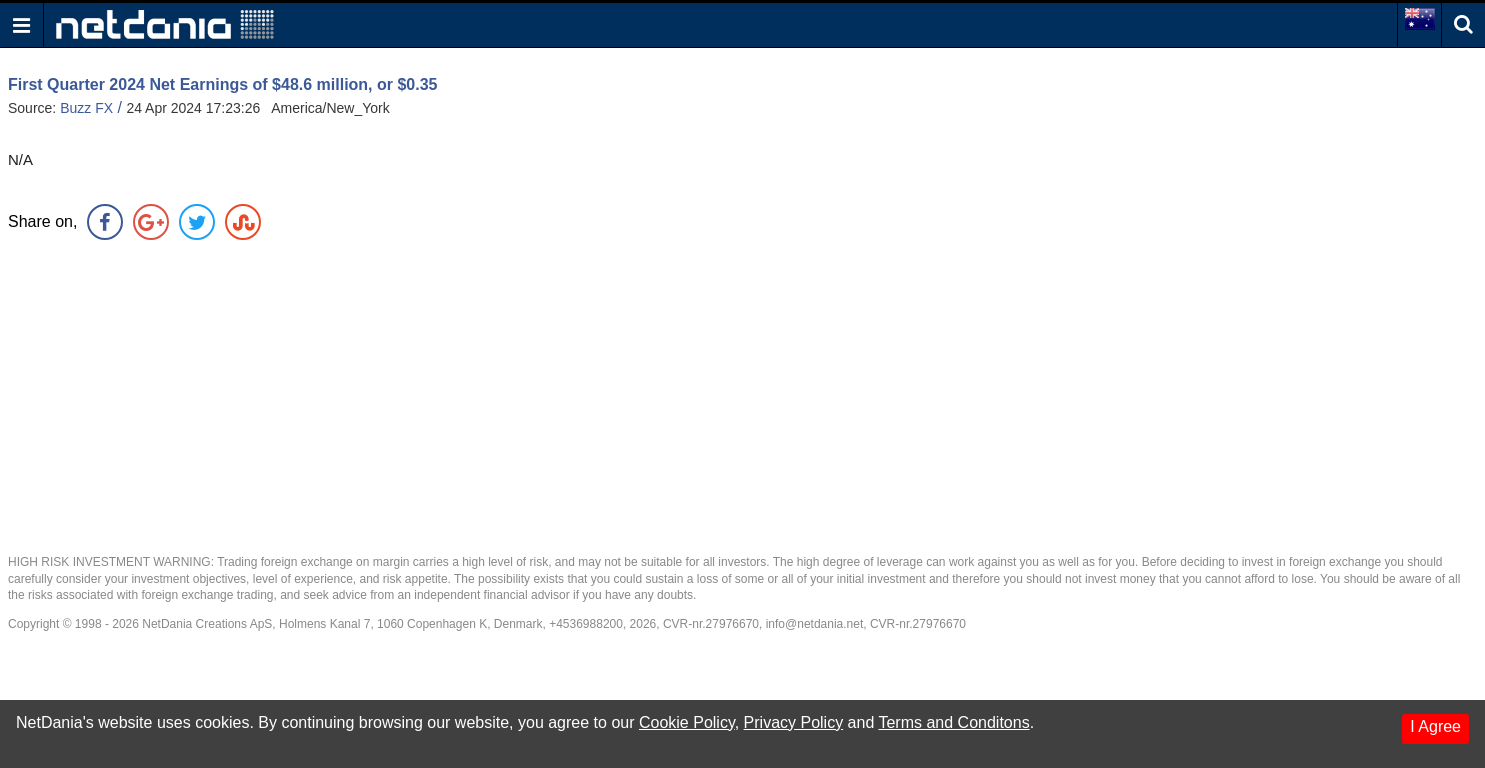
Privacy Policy (794, 722)
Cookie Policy (687, 722)
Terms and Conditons (953, 722)
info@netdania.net (815, 624)
